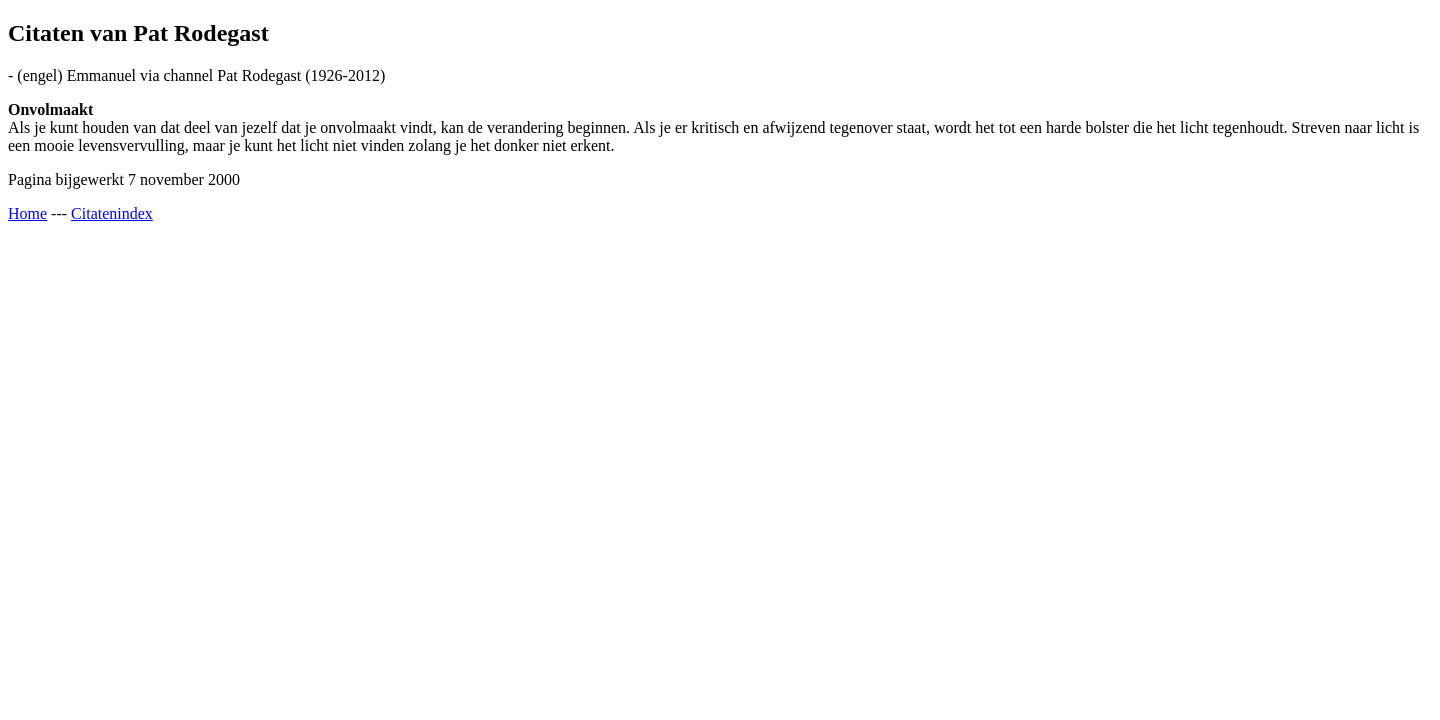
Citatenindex (112, 213)
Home (27, 213)
